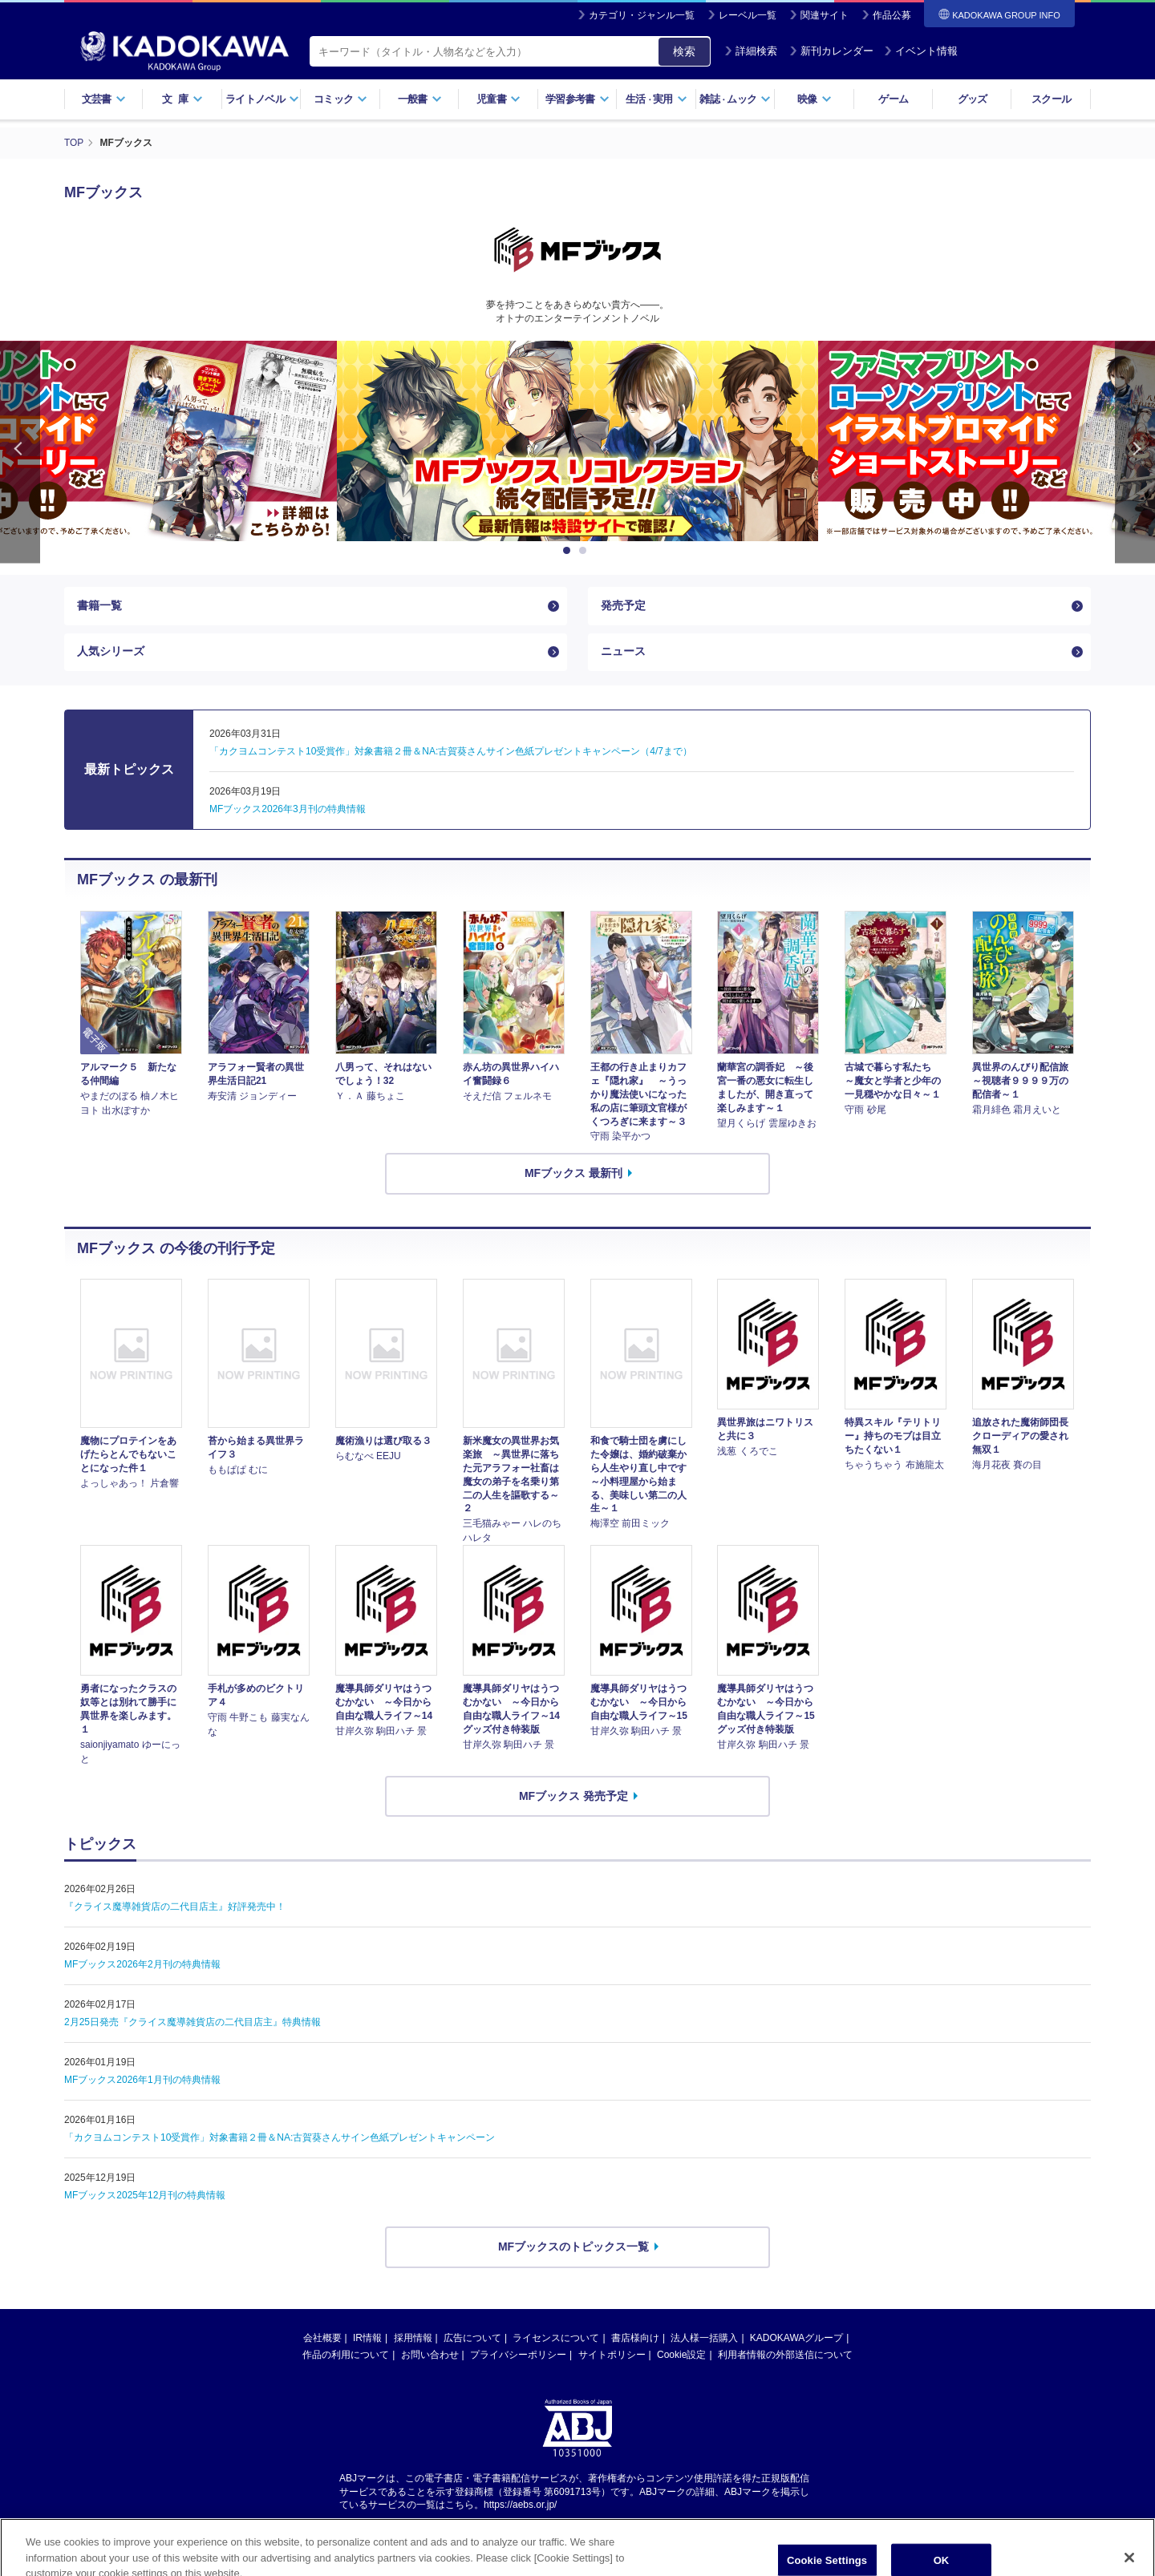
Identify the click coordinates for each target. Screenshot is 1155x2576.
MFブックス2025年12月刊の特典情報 (144, 2196)
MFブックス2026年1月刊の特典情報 (142, 2081)
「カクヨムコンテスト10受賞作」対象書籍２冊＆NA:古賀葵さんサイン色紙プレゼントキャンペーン (279, 2139)
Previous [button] (20, 451)
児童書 (498, 99)
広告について (472, 2339)
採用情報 (413, 2339)
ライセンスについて (556, 2339)
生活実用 (656, 99)
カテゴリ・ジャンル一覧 (642, 15)
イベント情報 (921, 51)
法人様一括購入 (704, 2339)
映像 (814, 99)
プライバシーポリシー (518, 2356)
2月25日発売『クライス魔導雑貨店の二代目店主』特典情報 (192, 2023)
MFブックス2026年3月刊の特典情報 (287, 811)
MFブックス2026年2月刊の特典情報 (142, 1965)
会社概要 (322, 2339)
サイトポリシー (612, 2356)
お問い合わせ (430, 2356)
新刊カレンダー (831, 51)
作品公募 (892, 15)
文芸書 (104, 99)
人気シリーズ (110, 652)
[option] (577, 440)
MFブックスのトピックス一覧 (573, 2248)
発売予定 (623, 605)
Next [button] (1135, 451)
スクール (1051, 99)
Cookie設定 (681, 2356)
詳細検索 (750, 51)
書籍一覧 (99, 605)
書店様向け (635, 2339)
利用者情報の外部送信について (785, 2356)
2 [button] (585, 550)
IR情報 (367, 2339)
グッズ (972, 99)
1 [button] (569, 550)
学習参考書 (577, 99)
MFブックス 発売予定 (573, 1797)
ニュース (623, 652)
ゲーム (893, 99)
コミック (340, 99)
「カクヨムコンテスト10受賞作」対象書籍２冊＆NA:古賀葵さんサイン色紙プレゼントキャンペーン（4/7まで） (450, 753)
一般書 (420, 99)
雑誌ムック (735, 99)
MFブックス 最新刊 (573, 1175)
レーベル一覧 (747, 15)
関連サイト (824, 15)
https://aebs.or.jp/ (520, 2507)
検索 (684, 51)
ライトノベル (262, 99)
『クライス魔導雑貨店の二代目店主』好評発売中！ (175, 1908)
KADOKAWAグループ (796, 2339)
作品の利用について (345, 2356)
